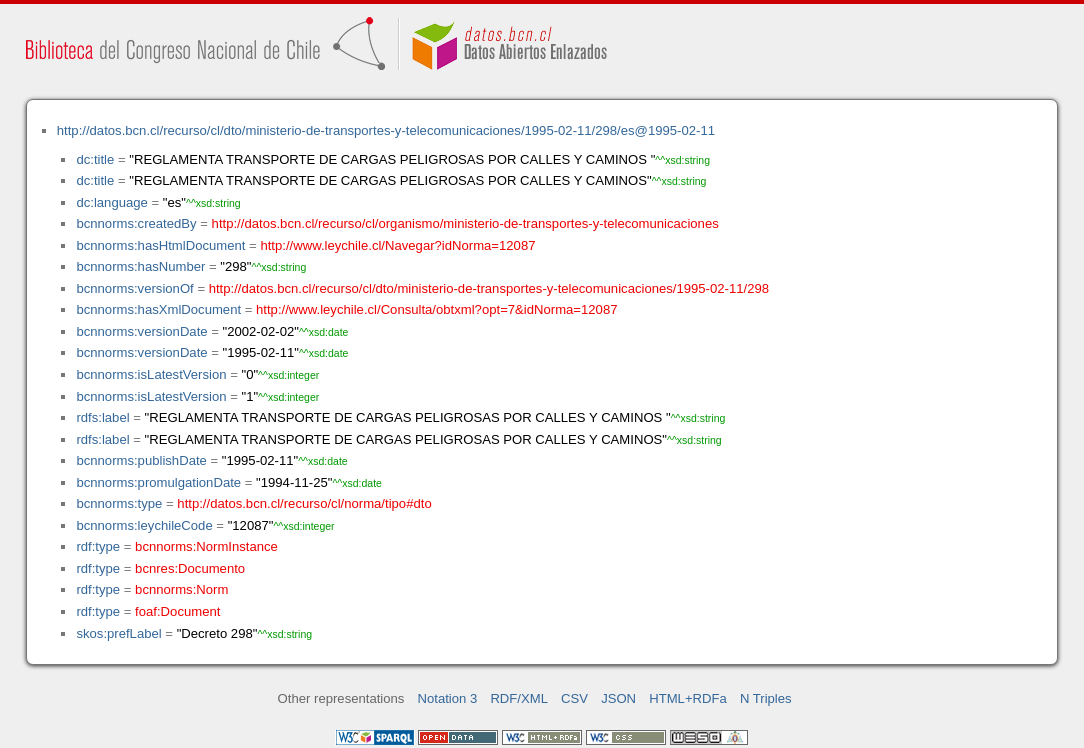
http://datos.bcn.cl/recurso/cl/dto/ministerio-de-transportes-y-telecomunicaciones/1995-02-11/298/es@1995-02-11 (386, 130)
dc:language (111, 202)
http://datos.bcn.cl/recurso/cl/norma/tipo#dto (304, 503)
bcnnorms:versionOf (134, 288)
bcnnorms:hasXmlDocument (158, 309)
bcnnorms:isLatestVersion (151, 374)
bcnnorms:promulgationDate (158, 482)
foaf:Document (177, 611)
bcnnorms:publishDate (141, 460)
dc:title (95, 159)
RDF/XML (519, 698)
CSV (574, 698)
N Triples (766, 698)
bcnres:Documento (190, 568)
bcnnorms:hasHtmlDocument (160, 245)
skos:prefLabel (118, 633)
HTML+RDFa (688, 698)
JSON (618, 698)
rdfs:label (102, 417)
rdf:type (98, 546)
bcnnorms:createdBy (136, 223)
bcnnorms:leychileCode (144, 525)
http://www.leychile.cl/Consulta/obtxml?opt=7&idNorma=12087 (436, 309)
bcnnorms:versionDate (141, 331)
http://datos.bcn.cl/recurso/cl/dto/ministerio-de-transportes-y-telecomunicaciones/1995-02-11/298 (489, 288)
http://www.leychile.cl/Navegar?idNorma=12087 (397, 245)
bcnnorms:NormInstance (206, 546)
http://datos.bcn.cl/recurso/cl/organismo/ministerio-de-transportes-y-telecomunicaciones (465, 223)
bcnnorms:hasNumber (140, 266)
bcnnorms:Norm (181, 589)
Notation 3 (448, 698)
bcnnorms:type (119, 503)
